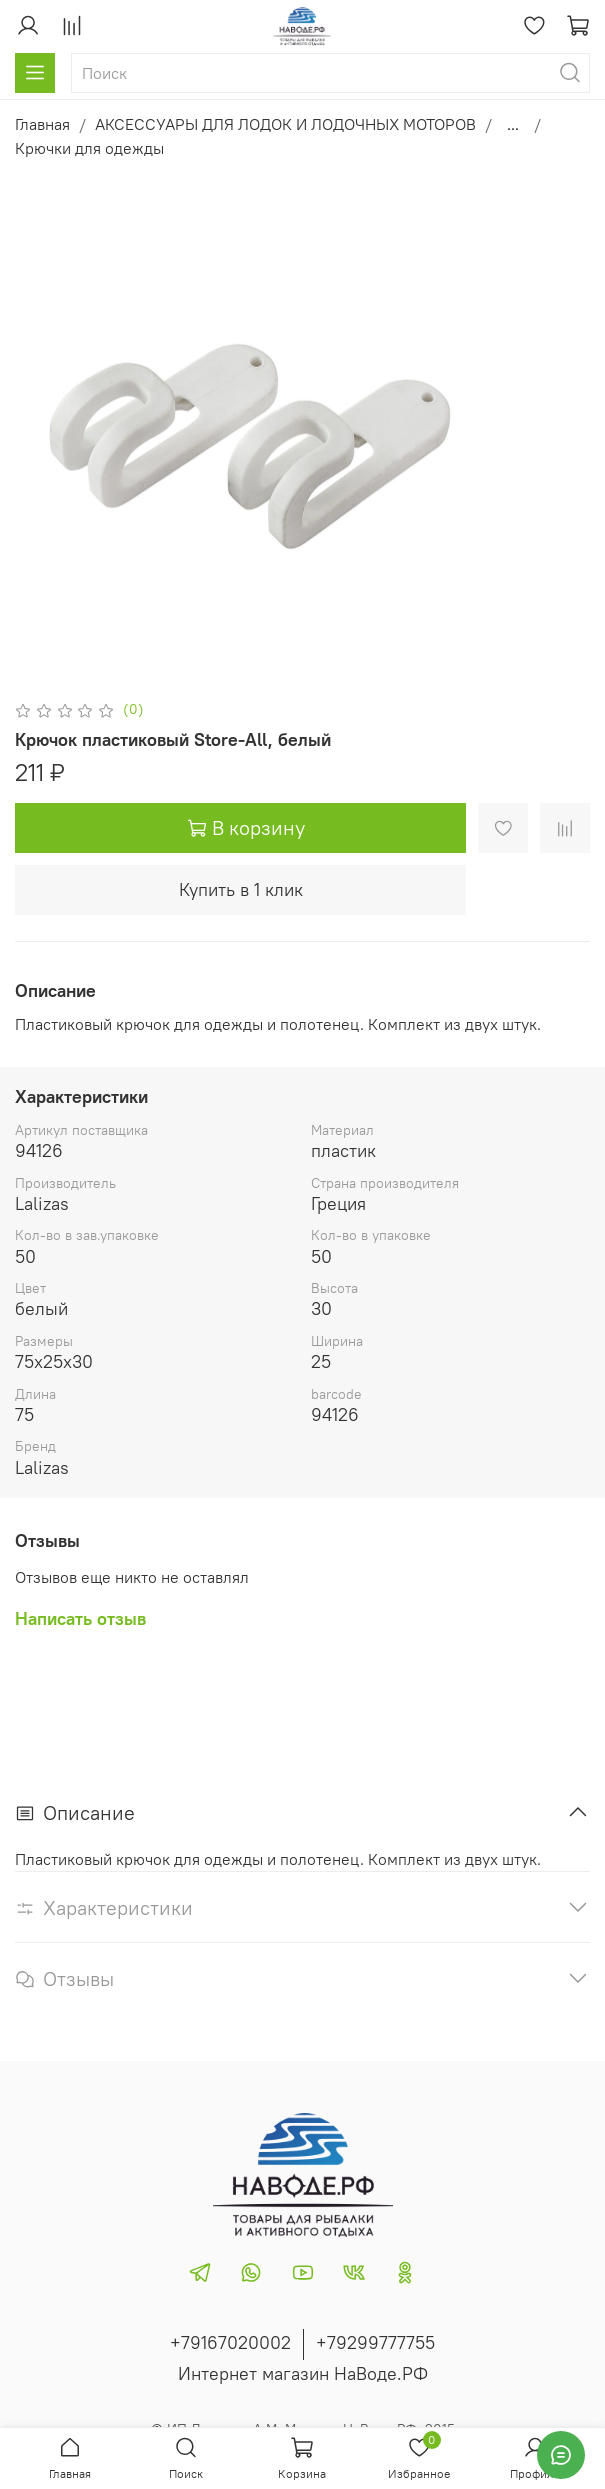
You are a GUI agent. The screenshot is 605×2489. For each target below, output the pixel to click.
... (513, 124)
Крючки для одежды (89, 148)
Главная (42, 124)
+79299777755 (375, 2342)
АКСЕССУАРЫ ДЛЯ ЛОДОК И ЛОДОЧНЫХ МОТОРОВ (285, 124)
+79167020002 (230, 2342)
